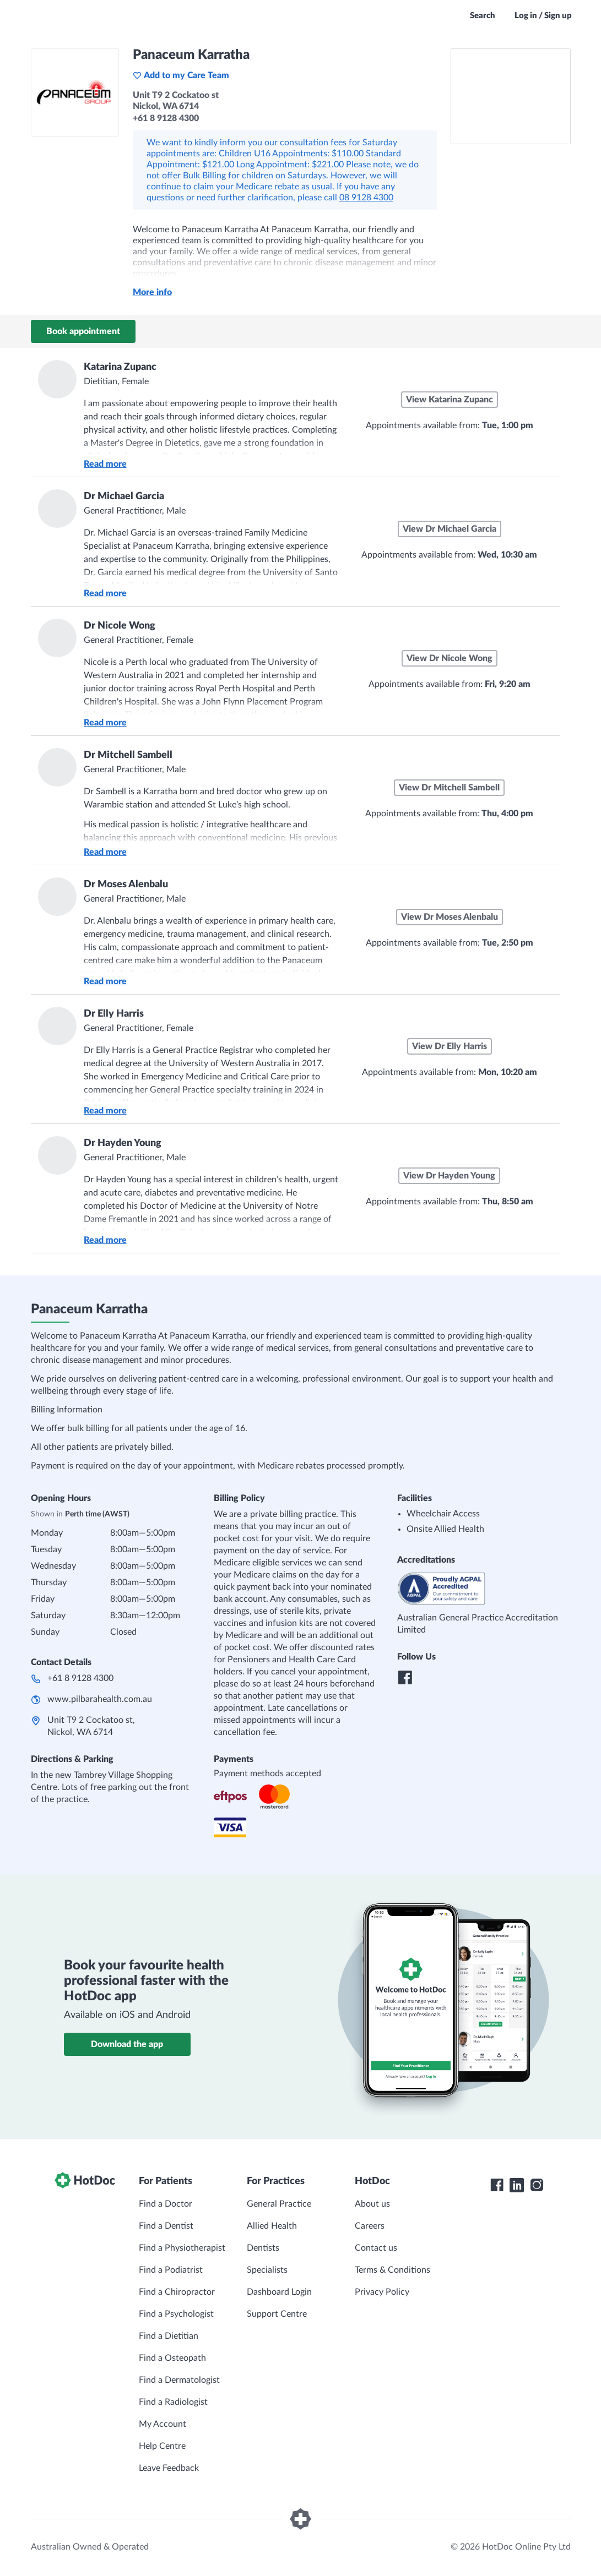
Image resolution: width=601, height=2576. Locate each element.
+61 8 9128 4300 (80, 1678)
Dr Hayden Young (122, 1143)
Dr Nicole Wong (119, 626)
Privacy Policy (382, 2292)
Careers (370, 2226)
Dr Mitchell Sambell (128, 755)
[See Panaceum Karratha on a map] (510, 96)
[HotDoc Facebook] (497, 2185)
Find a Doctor (165, 2204)
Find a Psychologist (176, 2314)
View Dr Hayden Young (449, 1175)
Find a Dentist (166, 2226)
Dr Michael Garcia (124, 496)
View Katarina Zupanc (449, 399)
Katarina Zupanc (120, 367)
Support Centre (277, 2314)
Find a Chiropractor (177, 2292)
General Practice (279, 2204)
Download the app (127, 2044)
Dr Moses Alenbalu (126, 884)
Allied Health (272, 2226)
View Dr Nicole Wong (449, 658)
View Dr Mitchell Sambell (449, 787)
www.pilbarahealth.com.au (99, 1699)
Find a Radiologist (173, 2402)
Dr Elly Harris (114, 1014)
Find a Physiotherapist (182, 2248)
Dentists (263, 2248)
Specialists (267, 2270)
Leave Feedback (169, 2468)
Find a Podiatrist (171, 2270)
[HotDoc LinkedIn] (517, 2185)
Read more (105, 464)
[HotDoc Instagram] (536, 2185)
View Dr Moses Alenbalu (449, 917)
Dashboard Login (279, 2292)
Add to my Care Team (181, 75)
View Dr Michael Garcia (449, 529)
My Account (162, 2424)
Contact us (376, 2248)
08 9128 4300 (366, 197)
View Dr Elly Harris (449, 1046)
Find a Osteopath (172, 2358)
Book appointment (83, 331)
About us (372, 2204)
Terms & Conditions (392, 2270)
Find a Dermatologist (179, 2380)
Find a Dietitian (168, 2336)
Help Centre (162, 2446)
